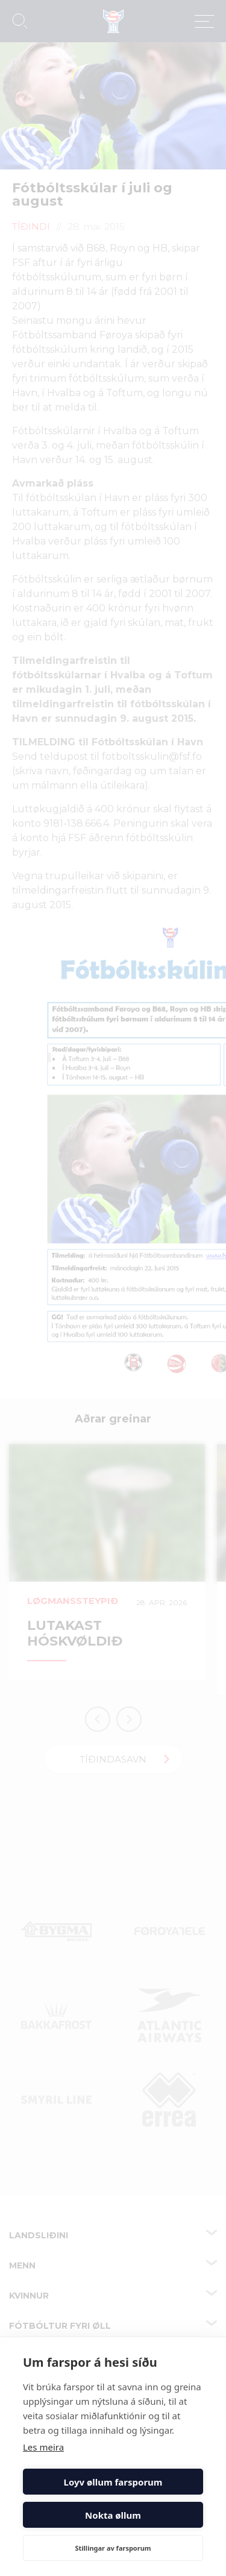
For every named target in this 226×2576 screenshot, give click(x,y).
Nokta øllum (113, 2515)
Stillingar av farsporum (113, 2547)
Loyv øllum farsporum (113, 2482)
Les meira (43, 2447)
